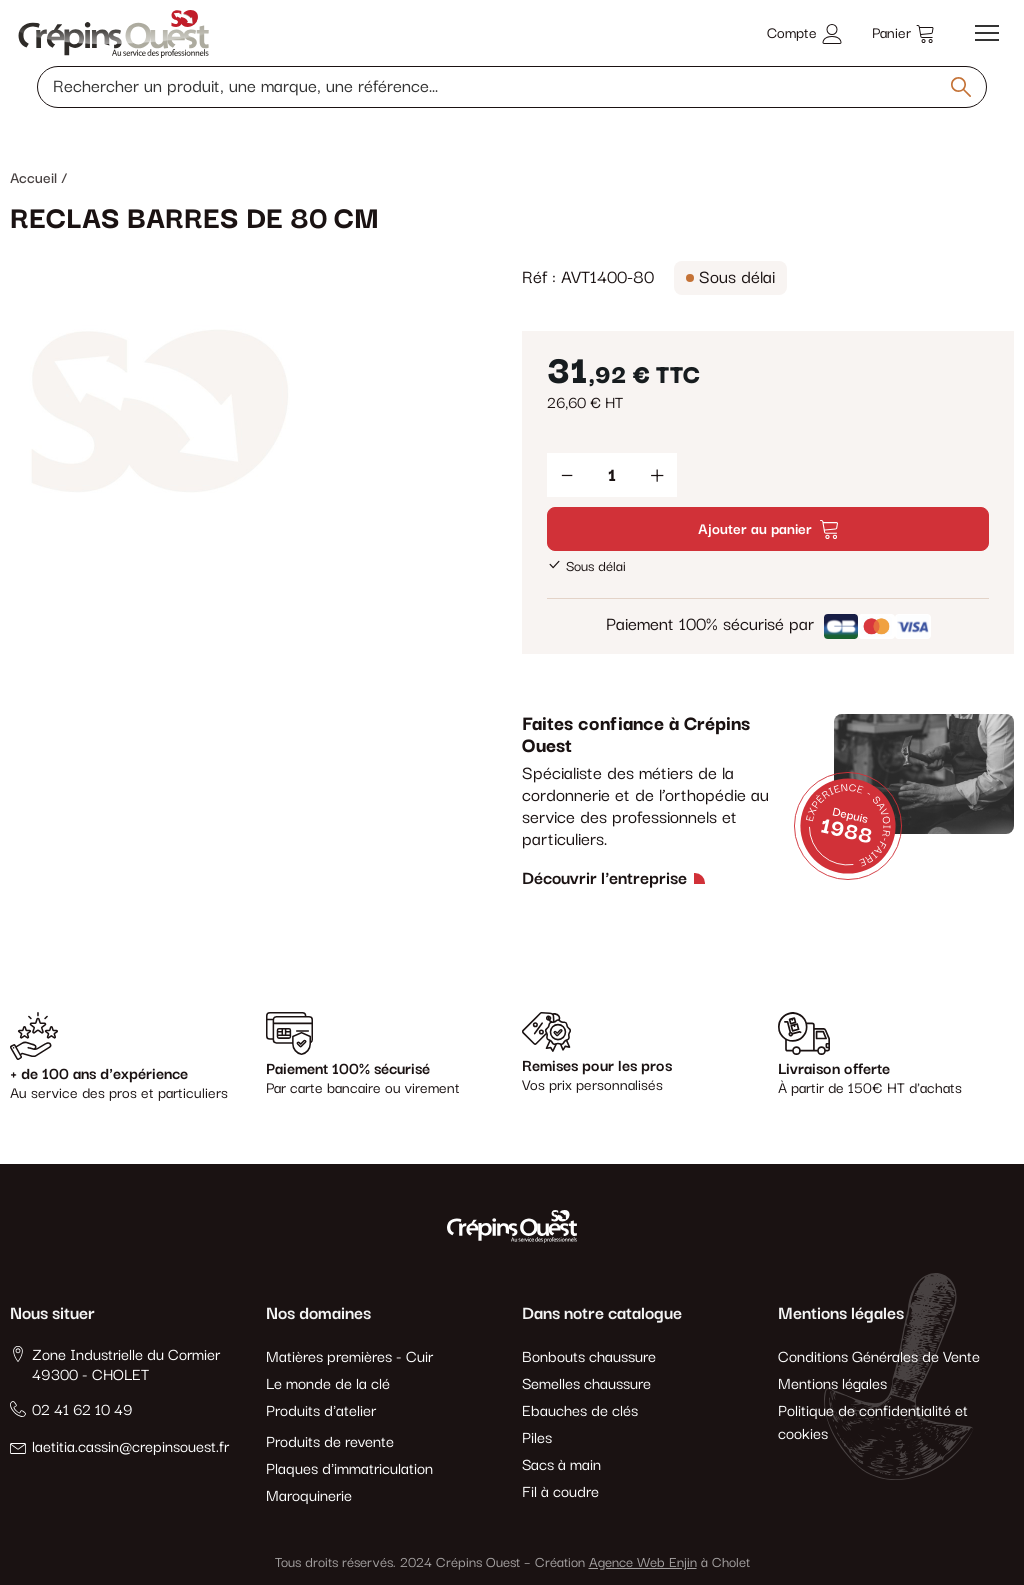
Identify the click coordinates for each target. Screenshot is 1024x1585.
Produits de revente (330, 1442)
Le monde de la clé (328, 1384)
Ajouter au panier (768, 529)
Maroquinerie (309, 1496)
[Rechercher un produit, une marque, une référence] (512, 87)
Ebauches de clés (580, 1411)
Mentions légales (832, 1384)
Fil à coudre (560, 1492)
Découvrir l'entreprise (604, 879)
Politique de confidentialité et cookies (873, 1423)
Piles (537, 1438)
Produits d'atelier (321, 1411)
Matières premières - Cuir (349, 1357)
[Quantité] (612, 475)
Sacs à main (561, 1465)
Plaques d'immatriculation (349, 1469)
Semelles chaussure (586, 1384)
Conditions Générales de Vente (879, 1357)
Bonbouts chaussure (589, 1357)
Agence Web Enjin (643, 1563)
